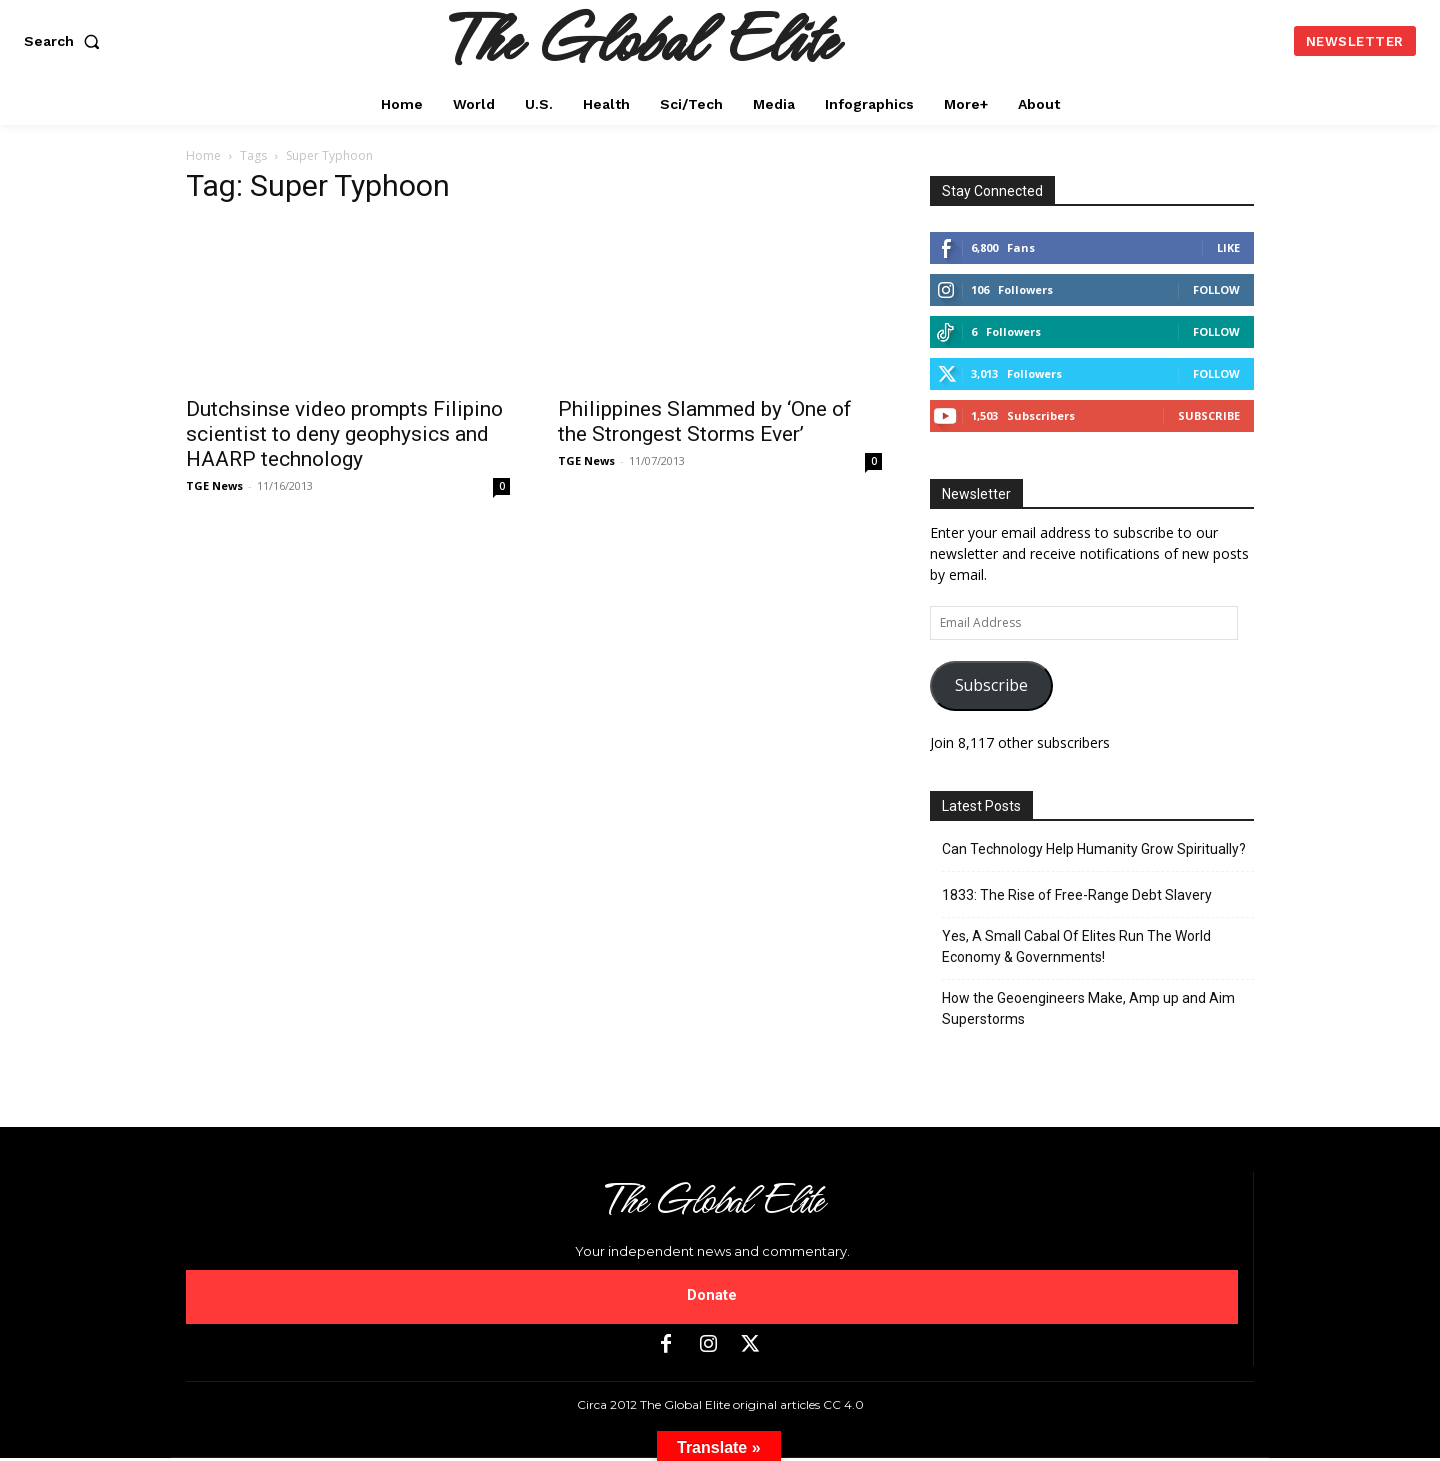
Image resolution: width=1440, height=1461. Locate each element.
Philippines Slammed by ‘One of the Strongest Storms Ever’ (705, 421)
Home (203, 155)
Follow (1216, 289)
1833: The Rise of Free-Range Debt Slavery (1077, 895)
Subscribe (1209, 415)
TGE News (214, 485)
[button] (66, 41)
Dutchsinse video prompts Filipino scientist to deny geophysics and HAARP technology (344, 434)
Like (1228, 247)
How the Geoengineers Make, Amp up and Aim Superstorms (1088, 1008)
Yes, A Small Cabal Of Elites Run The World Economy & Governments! (1076, 946)
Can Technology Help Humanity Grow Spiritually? (1094, 849)
